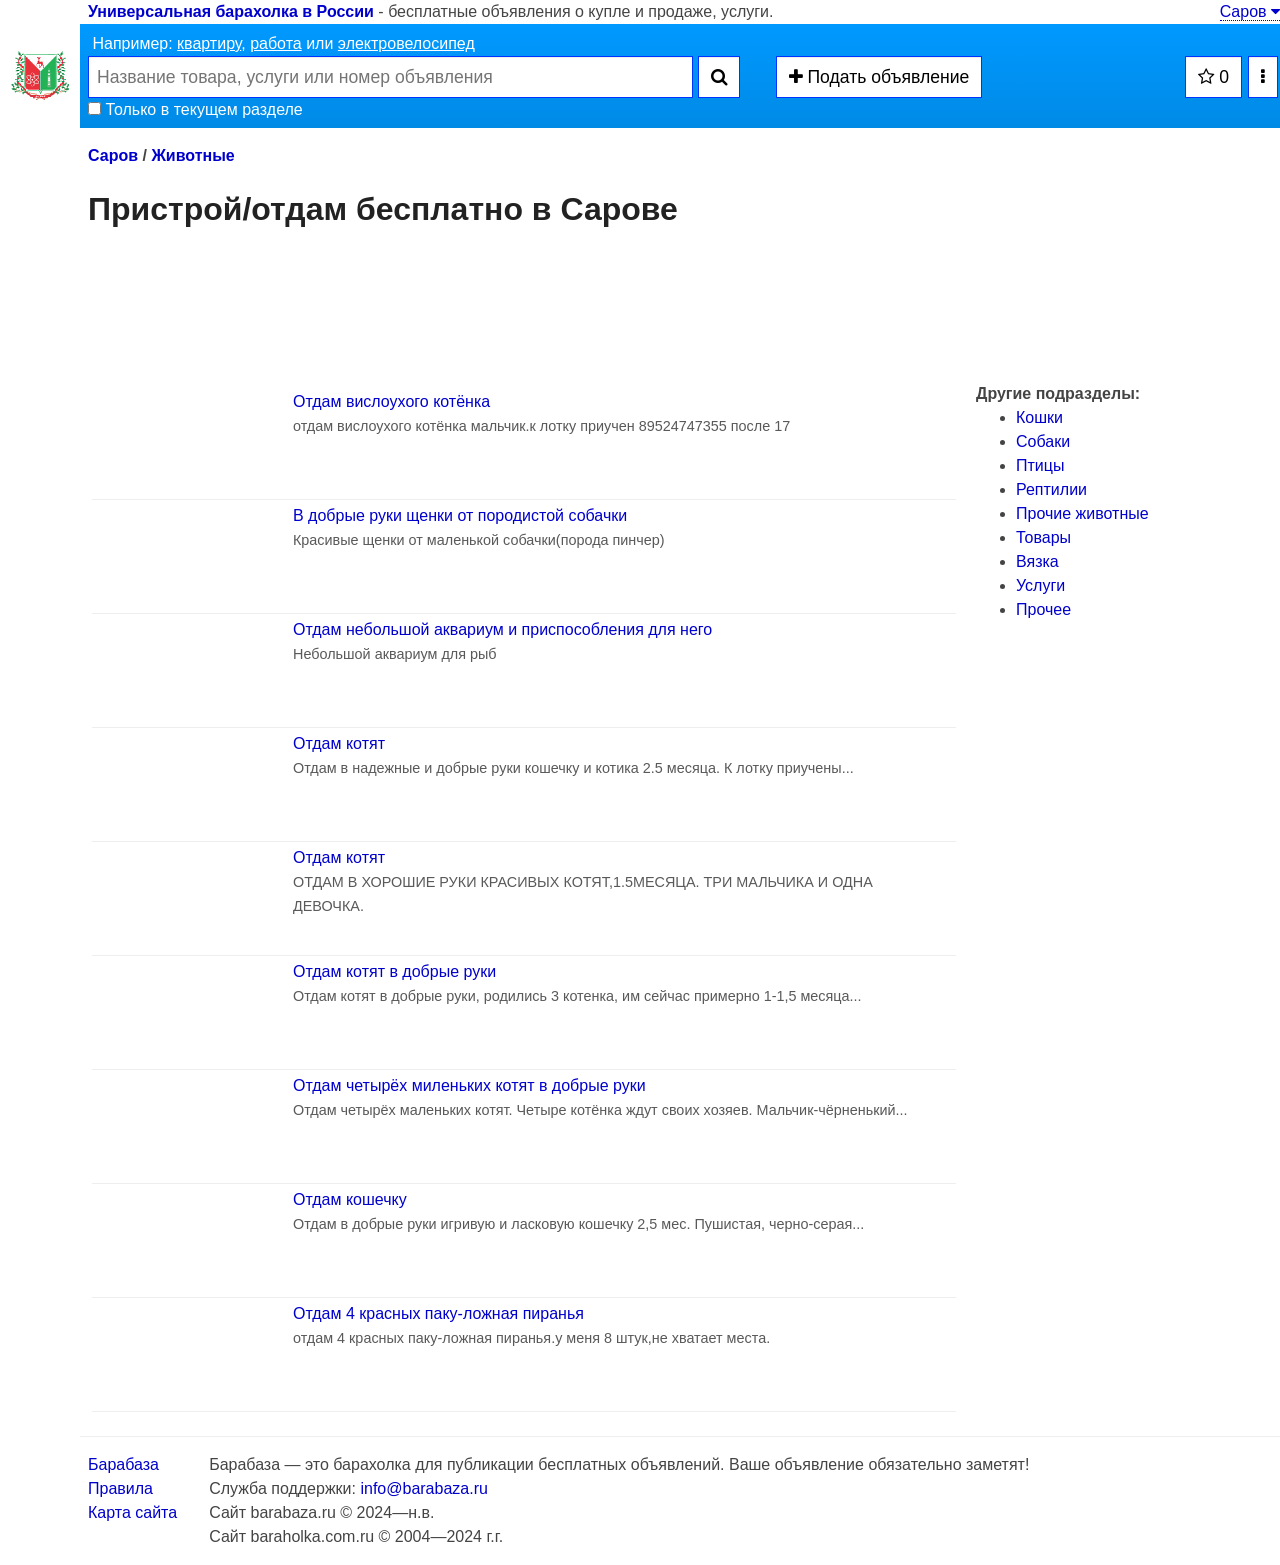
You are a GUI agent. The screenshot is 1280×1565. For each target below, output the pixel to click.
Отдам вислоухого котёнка (391, 401)
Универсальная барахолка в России (231, 11)
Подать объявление (879, 77)
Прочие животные (1082, 513)
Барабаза (123, 1464)
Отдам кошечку (350, 1199)
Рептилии (1051, 489)
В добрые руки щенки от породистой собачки (460, 515)
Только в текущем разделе (195, 109)
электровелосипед (406, 43)
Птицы (1040, 465)
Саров (1250, 11)
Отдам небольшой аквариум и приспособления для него (502, 629)
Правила (120, 1488)
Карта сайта (132, 1512)
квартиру (209, 43)
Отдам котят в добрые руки (394, 971)
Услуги (1040, 585)
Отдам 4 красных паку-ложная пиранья (438, 1313)
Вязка (1037, 561)
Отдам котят (339, 743)
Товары (1043, 537)
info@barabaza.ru (423, 1488)
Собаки (1043, 441)
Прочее (1043, 609)
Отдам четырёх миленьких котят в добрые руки (469, 1085)
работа (276, 43)
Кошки (1039, 417)
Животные (192, 155)
